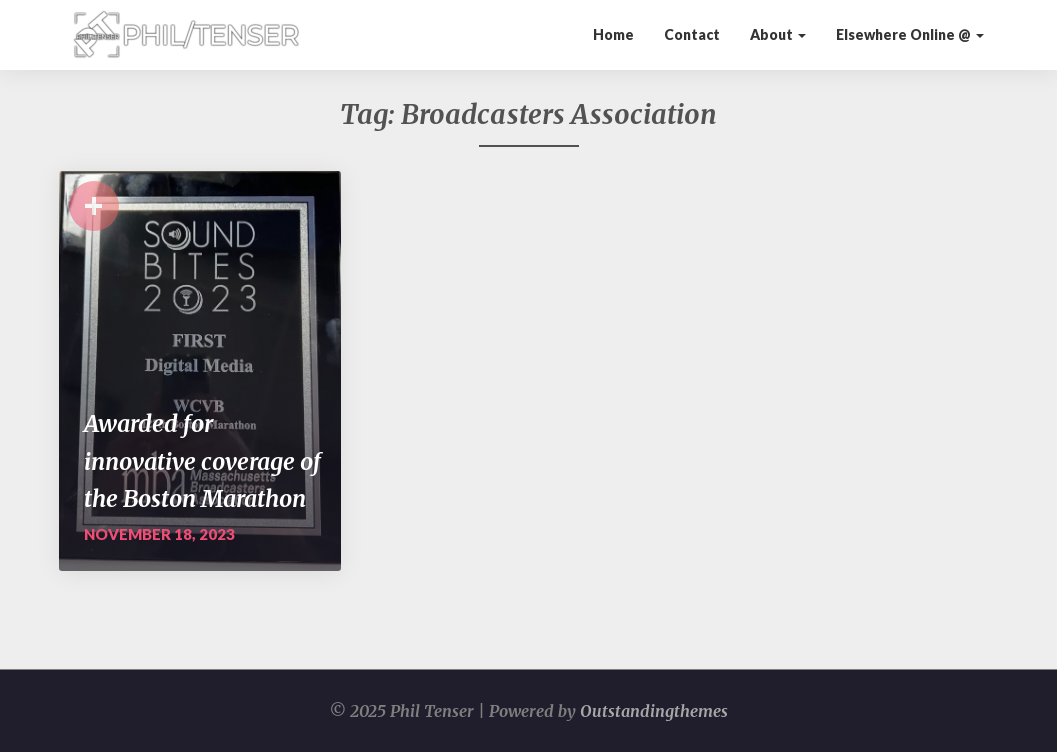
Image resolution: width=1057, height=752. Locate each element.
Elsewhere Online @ (910, 34)
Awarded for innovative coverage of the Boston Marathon (202, 461)
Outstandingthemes (654, 711)
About (778, 34)
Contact (692, 34)
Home (613, 34)
